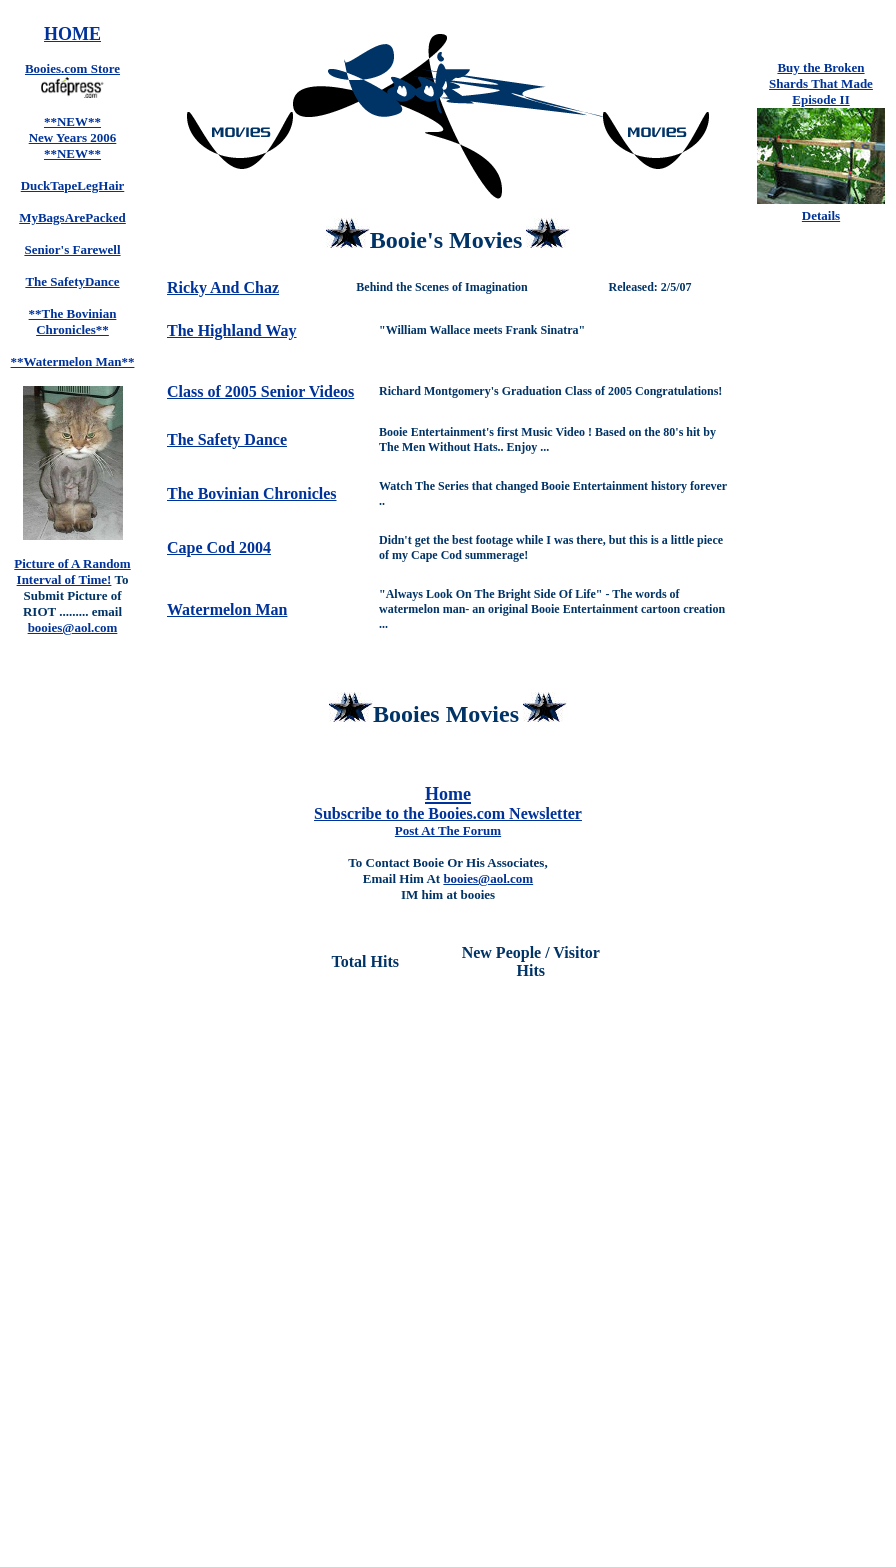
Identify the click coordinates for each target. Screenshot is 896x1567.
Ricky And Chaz (223, 287)
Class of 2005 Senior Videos (260, 391)
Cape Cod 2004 (219, 547)
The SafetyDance (72, 281)
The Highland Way (232, 330)
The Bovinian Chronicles (252, 493)
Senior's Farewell (72, 249)
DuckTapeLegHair (73, 185)
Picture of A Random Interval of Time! (72, 571)
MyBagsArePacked (72, 217)
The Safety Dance (227, 439)
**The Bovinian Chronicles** (73, 321)
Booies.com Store (72, 68)
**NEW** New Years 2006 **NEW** (73, 137)
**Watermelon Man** (73, 361)
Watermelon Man (227, 609)
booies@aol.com (488, 878)
